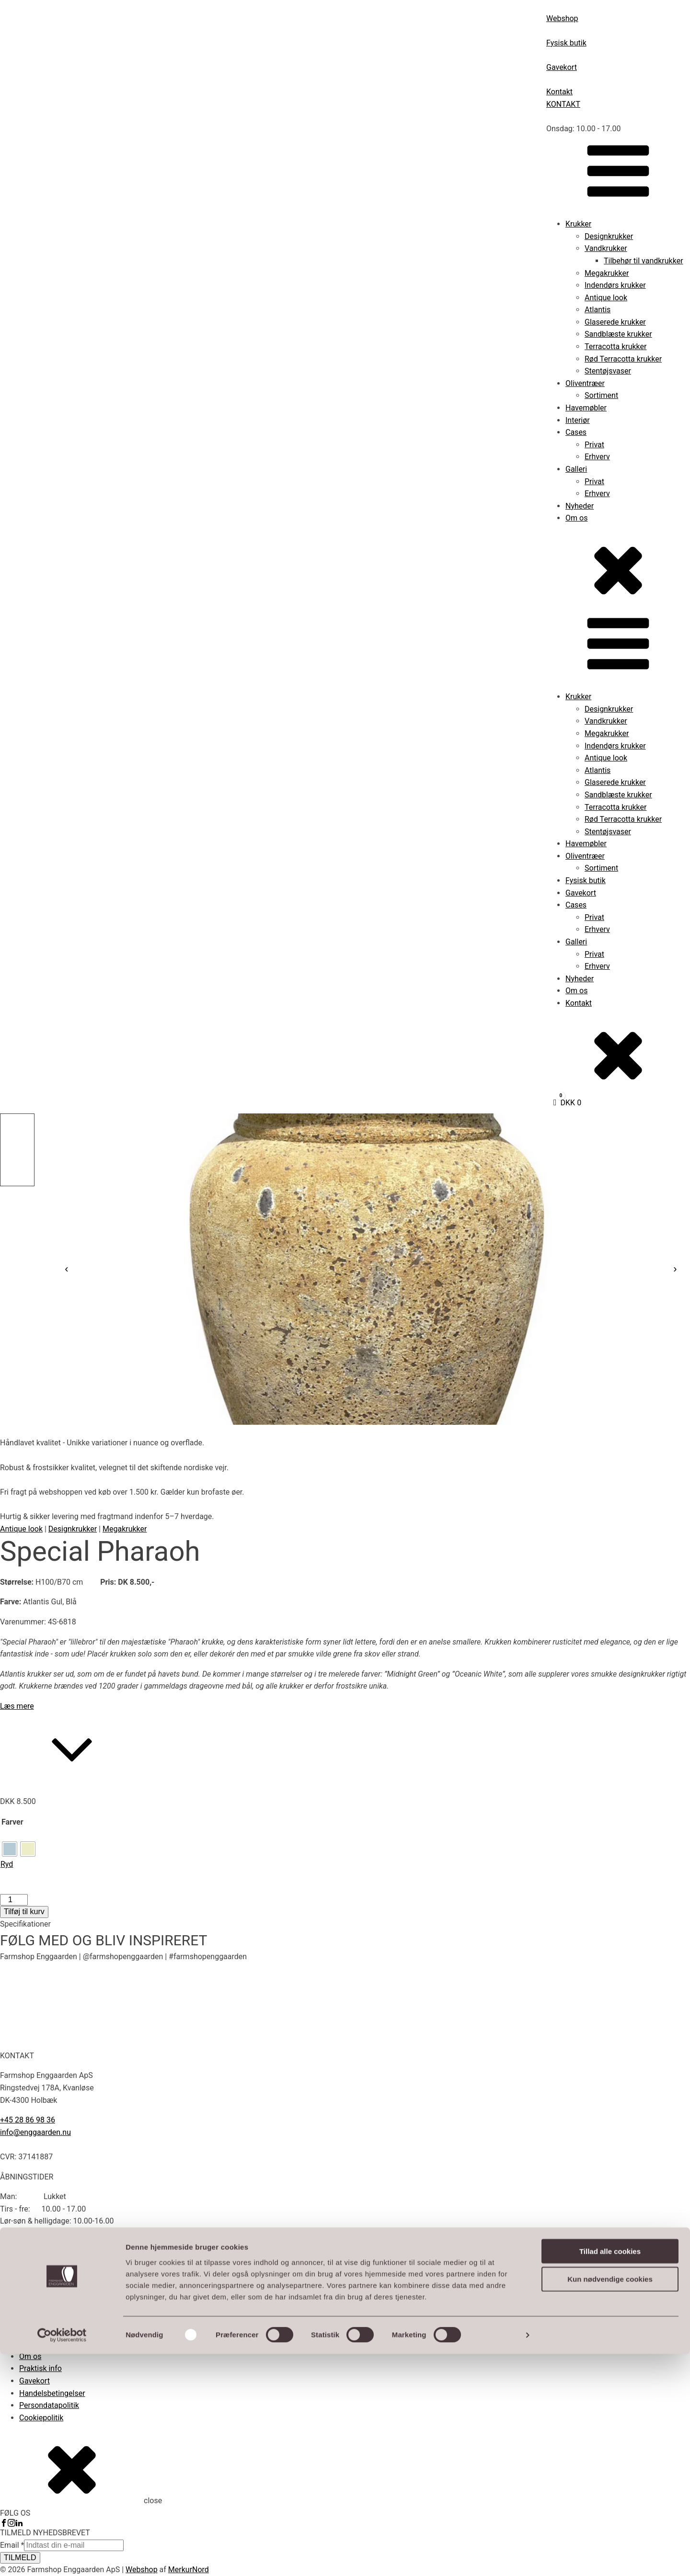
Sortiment (601, 395)
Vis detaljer (498, 2557)
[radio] (9, 1849)
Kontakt (578, 1003)
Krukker (578, 223)
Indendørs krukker (615, 285)
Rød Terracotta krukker (623, 358)
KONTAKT (563, 104)
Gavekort (580, 892)
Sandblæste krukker (618, 334)
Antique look (606, 297)
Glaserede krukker (615, 322)
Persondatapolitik (49, 2405)
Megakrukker (607, 273)
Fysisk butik (585, 880)
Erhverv (597, 456)
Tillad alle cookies (610, 2473)
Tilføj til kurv (24, 1911)
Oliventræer (585, 383)
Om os (576, 517)
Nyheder (579, 506)
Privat (594, 444)
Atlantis (597, 309)
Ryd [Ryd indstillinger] (6, 1864)
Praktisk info (40, 2368)
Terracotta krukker (615, 346)
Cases (575, 432)
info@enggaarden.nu (35, 2132)
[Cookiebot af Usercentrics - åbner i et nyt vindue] (62, 2557)
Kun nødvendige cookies (610, 2501)
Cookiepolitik (41, 2417)
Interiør (577, 420)
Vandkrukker (606, 248)
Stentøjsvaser (608, 370)
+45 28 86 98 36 (27, 2119)
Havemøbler (586, 407)
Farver (12, 1822)
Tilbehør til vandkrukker (643, 260)
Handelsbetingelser (52, 2393)
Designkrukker (609, 236)
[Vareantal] (14, 1900)
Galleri (576, 469)
